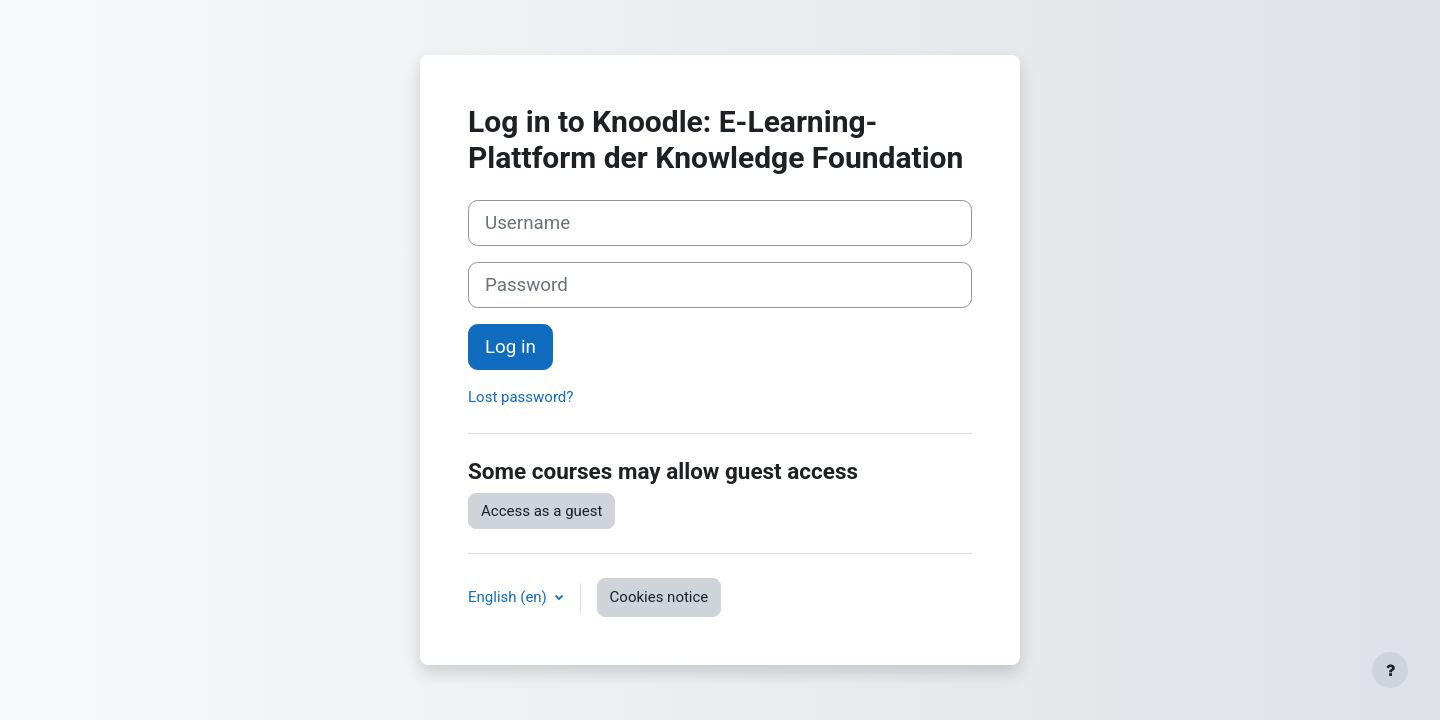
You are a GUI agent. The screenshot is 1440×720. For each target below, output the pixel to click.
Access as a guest (541, 511)
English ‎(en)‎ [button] (509, 597)
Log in (510, 347)
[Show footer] (1390, 670)
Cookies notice (659, 597)
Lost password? (520, 397)
